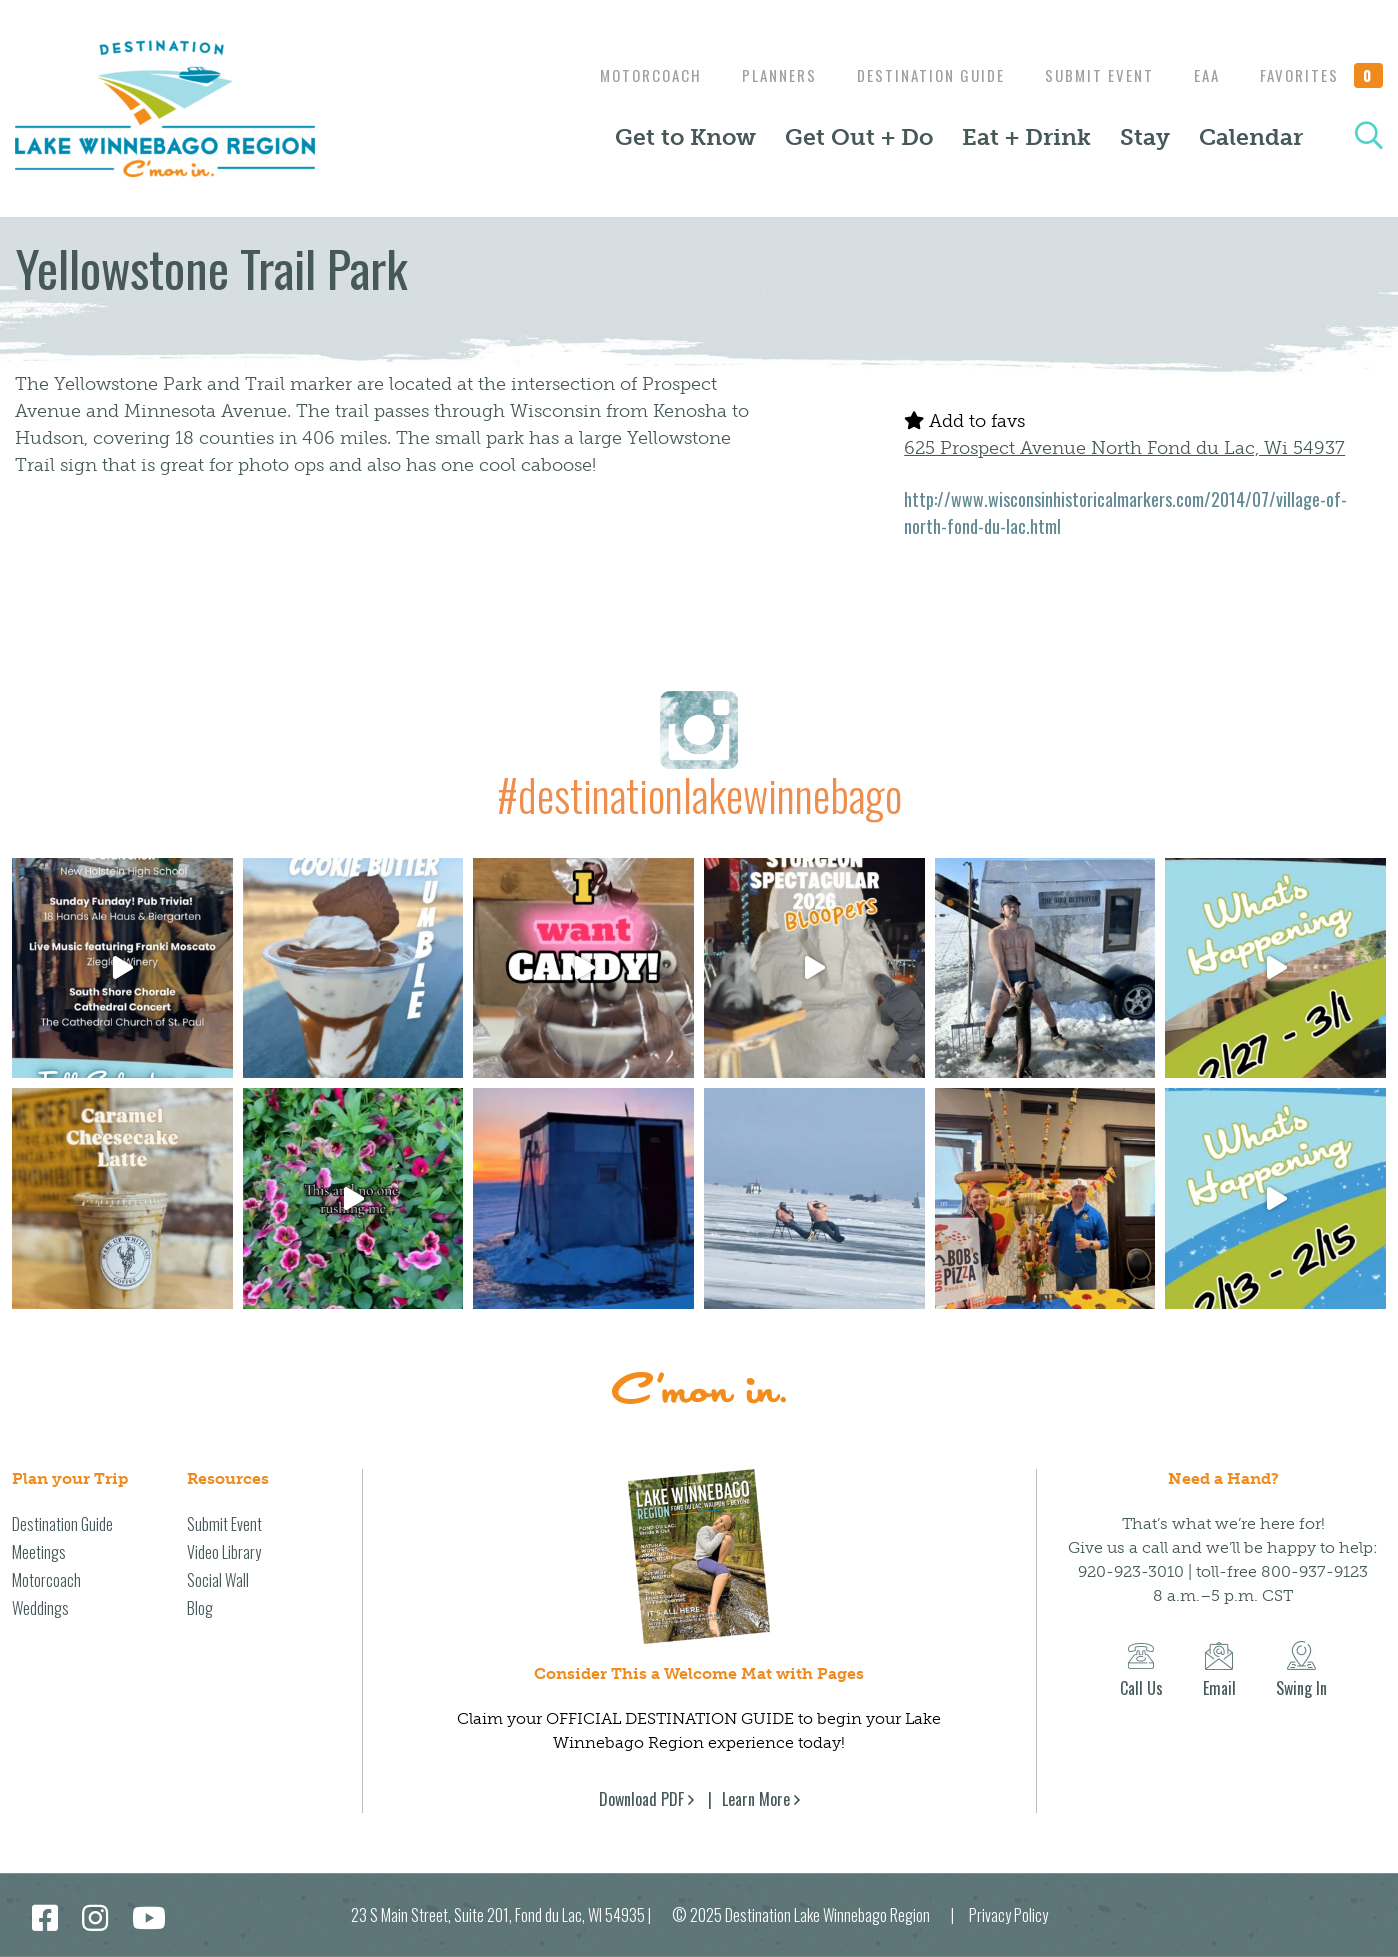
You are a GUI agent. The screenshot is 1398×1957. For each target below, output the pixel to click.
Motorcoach (626, 75)
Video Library (224, 1552)
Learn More (756, 1799)
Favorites (1322, 75)
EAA (1202, 75)
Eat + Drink (1026, 137)
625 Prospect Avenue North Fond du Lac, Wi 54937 (1124, 448)
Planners (759, 75)
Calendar (1251, 137)
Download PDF (641, 1799)
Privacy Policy (1008, 1915)
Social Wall (218, 1580)
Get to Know (685, 137)
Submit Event (1089, 75)
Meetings (39, 1552)
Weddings (40, 1608)
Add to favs (964, 421)
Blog (200, 1608)
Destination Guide (916, 75)
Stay (1145, 137)
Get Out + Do (859, 137)
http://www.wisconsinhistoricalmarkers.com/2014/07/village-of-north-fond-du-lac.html (1125, 512)
